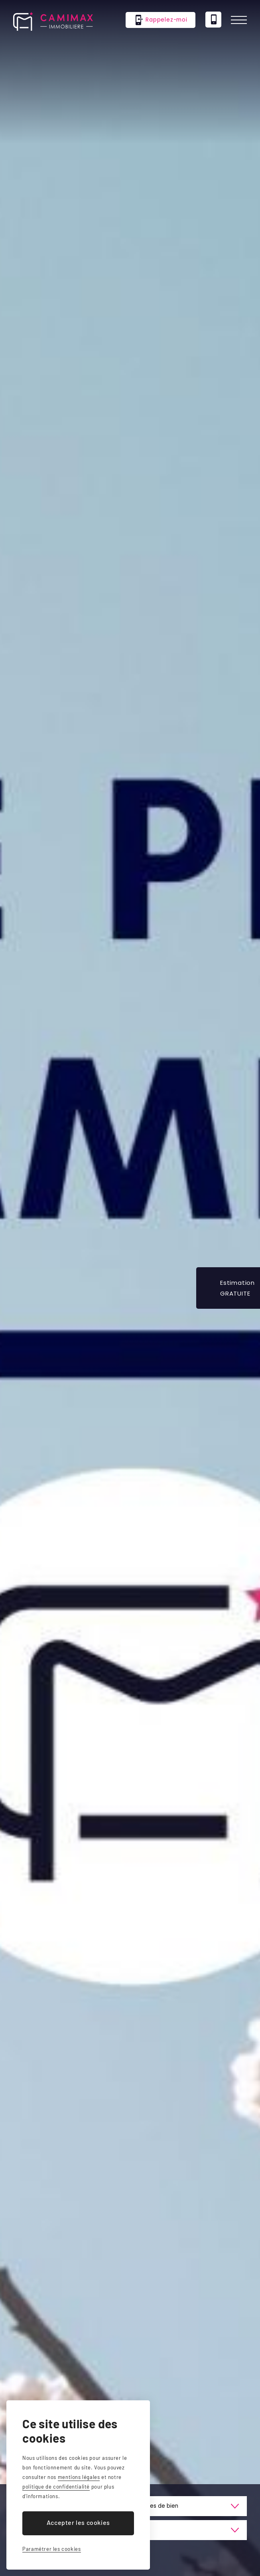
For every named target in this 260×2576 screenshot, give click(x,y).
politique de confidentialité (56, 2486)
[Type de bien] (189, 2506)
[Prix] (189, 2530)
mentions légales (79, 2477)
